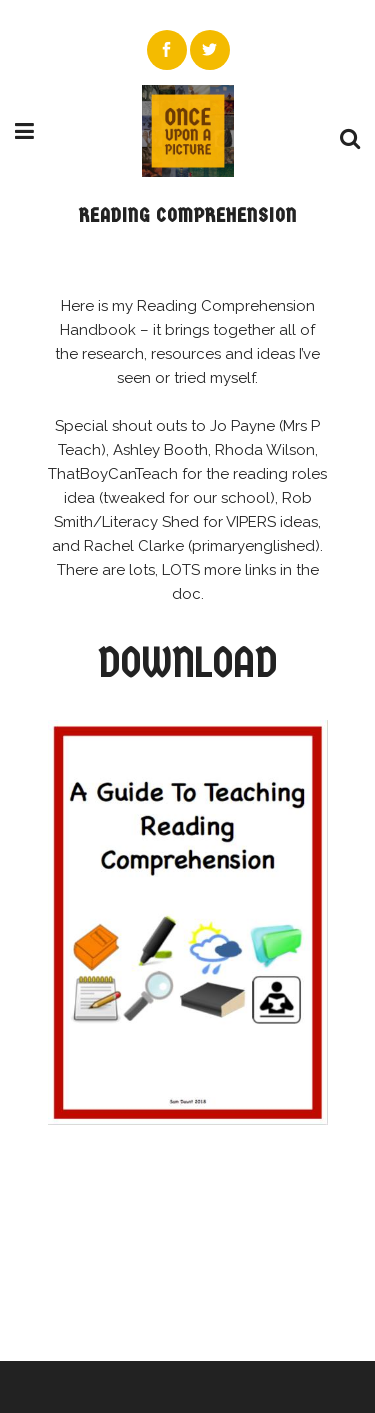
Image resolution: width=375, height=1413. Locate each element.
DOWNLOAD (188, 662)
